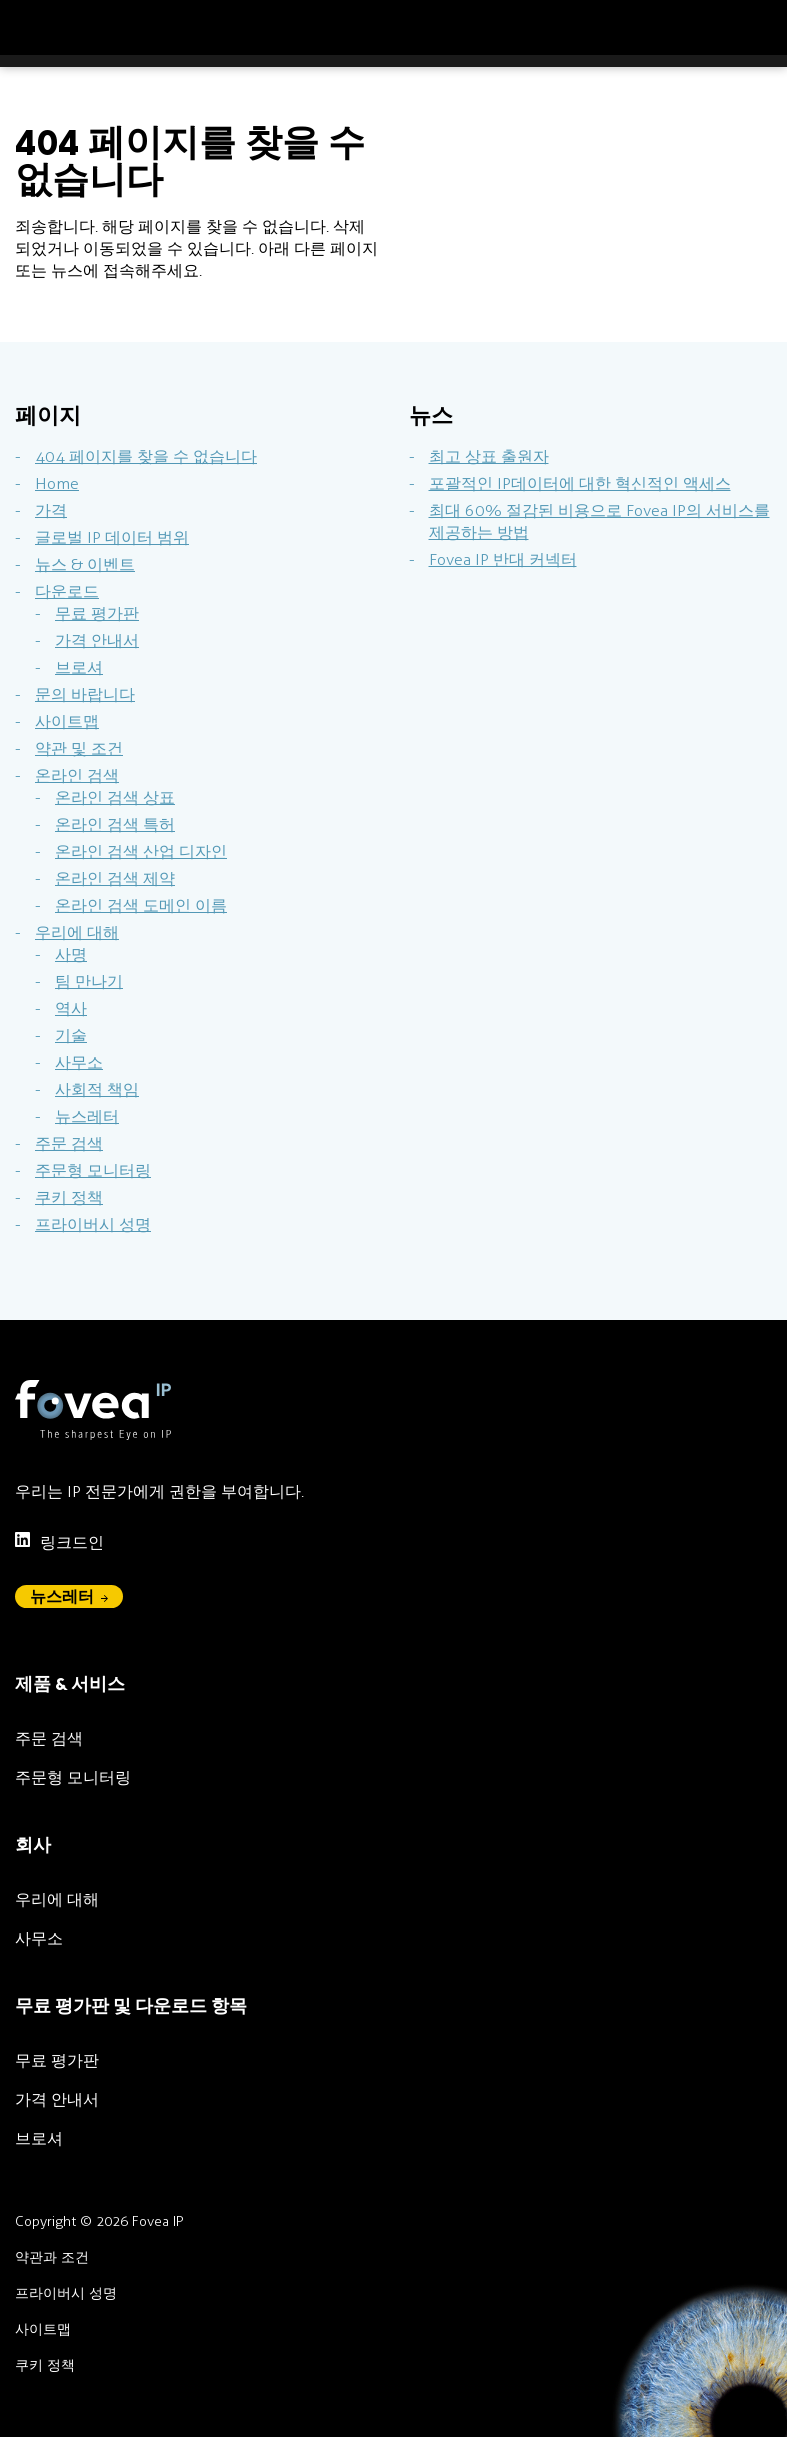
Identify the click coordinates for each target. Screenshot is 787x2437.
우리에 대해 (77, 932)
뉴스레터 (87, 1116)
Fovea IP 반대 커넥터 (503, 559)
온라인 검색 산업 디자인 (141, 851)
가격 (51, 510)
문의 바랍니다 (85, 694)
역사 (71, 1008)
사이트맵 (67, 721)
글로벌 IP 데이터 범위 (112, 537)
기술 (71, 1035)
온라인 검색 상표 (115, 797)
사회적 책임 (97, 1089)
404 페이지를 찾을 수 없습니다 (146, 456)
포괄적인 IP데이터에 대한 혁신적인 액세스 (580, 483)
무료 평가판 (97, 613)
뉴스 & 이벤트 (85, 564)
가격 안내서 (97, 640)
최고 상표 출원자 (489, 456)
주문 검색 (69, 1143)
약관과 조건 (52, 2257)
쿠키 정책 (69, 1197)
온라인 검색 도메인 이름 (141, 905)
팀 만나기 (89, 981)
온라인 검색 (77, 775)
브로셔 (79, 667)
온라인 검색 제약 (115, 878)
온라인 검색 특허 (115, 824)
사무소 (79, 1062)
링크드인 (59, 1541)
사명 (71, 954)
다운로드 (67, 591)
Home (57, 483)
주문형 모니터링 (93, 1170)
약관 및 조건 (79, 748)
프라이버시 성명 (93, 1224)
